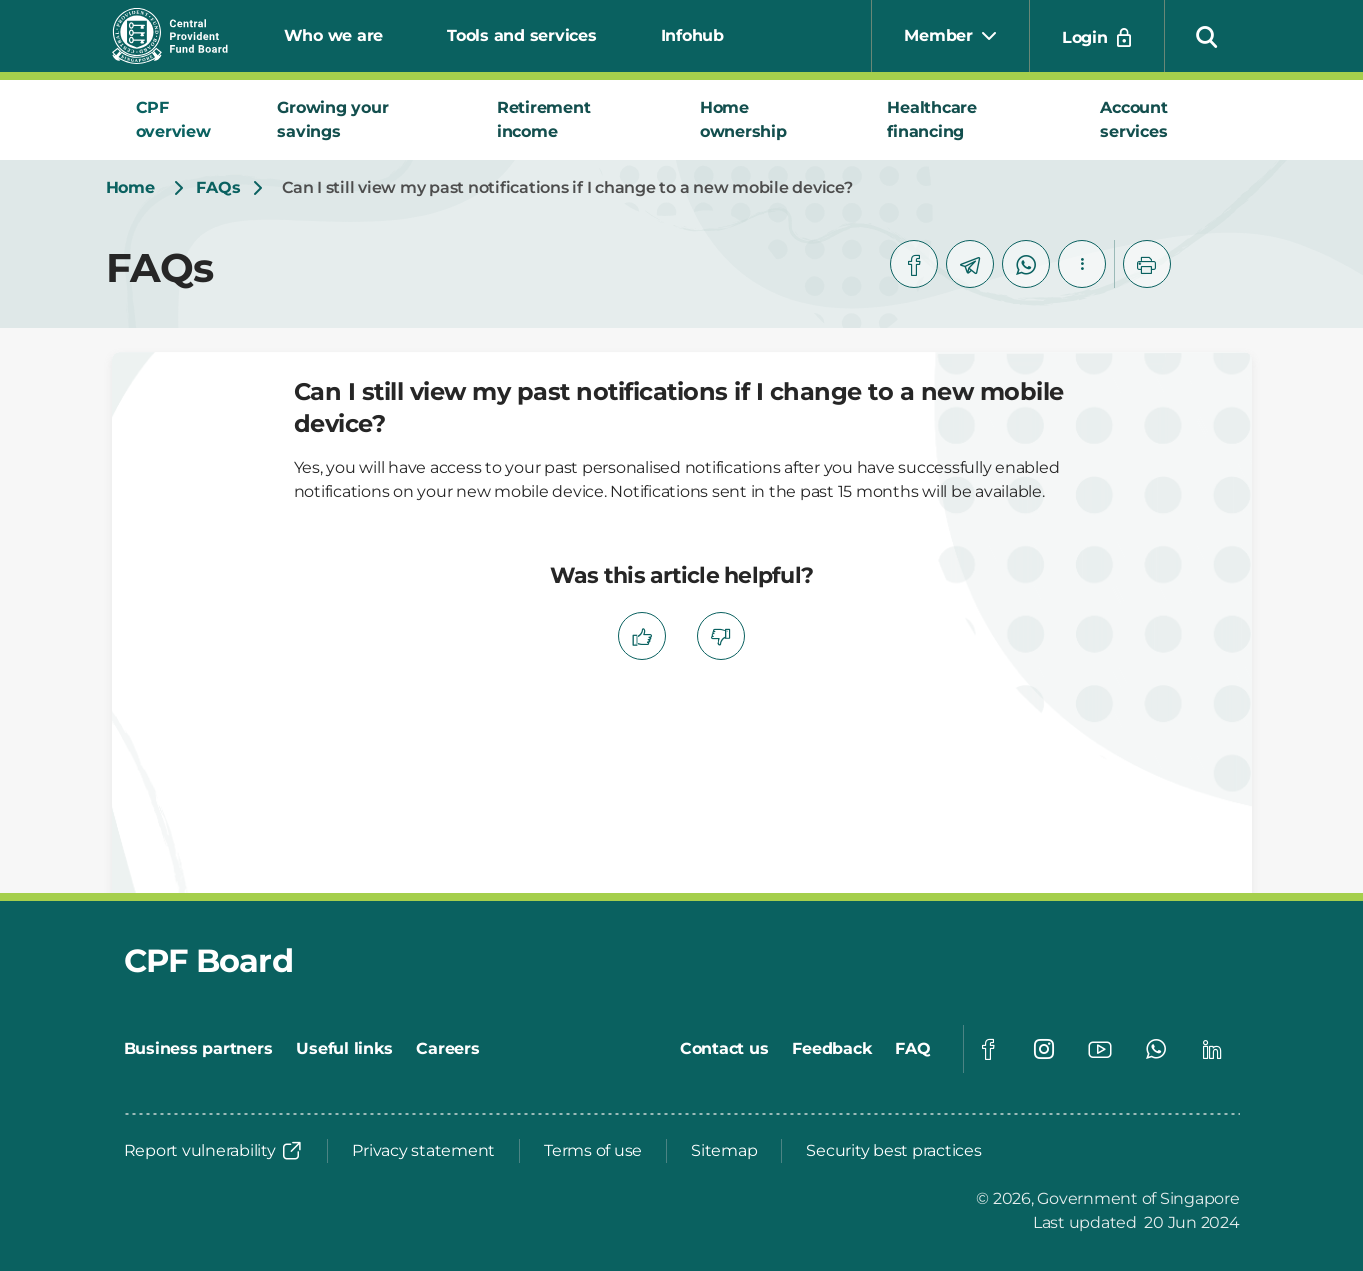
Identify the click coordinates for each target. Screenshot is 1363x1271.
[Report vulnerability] (214, 1151)
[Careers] (447, 1049)
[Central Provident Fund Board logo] (182, 36)
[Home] (130, 188)
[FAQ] (912, 1049)
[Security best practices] (893, 1151)
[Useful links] (344, 1049)
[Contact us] (724, 1049)
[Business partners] (198, 1049)
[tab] (183, 120)
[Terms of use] (593, 1151)
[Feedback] (831, 1049)
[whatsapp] (1026, 264)
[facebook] (914, 264)
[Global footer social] (988, 1049)
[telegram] (970, 264)
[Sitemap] (724, 1151)
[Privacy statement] (423, 1151)
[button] (1207, 36)
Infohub (692, 35)
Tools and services (522, 35)
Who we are (334, 35)
